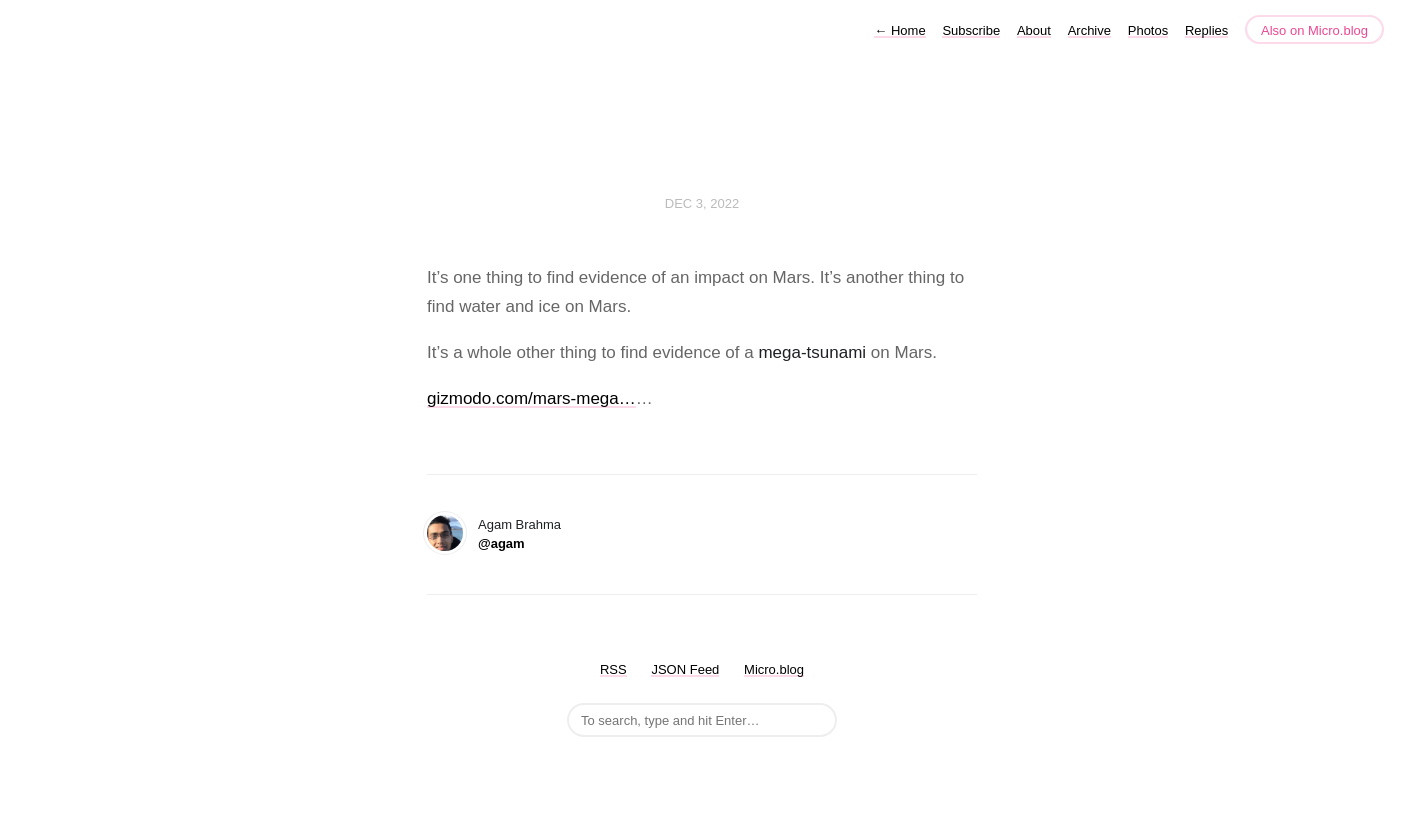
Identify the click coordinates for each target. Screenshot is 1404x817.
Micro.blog (774, 669)
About (1034, 30)
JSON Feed (685, 669)
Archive (1089, 30)
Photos (1148, 30)
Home (899, 30)
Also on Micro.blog (1314, 30)
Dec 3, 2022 (702, 203)
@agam (501, 543)
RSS (613, 669)
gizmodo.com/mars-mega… (531, 398)
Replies (1206, 30)
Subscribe (971, 30)
